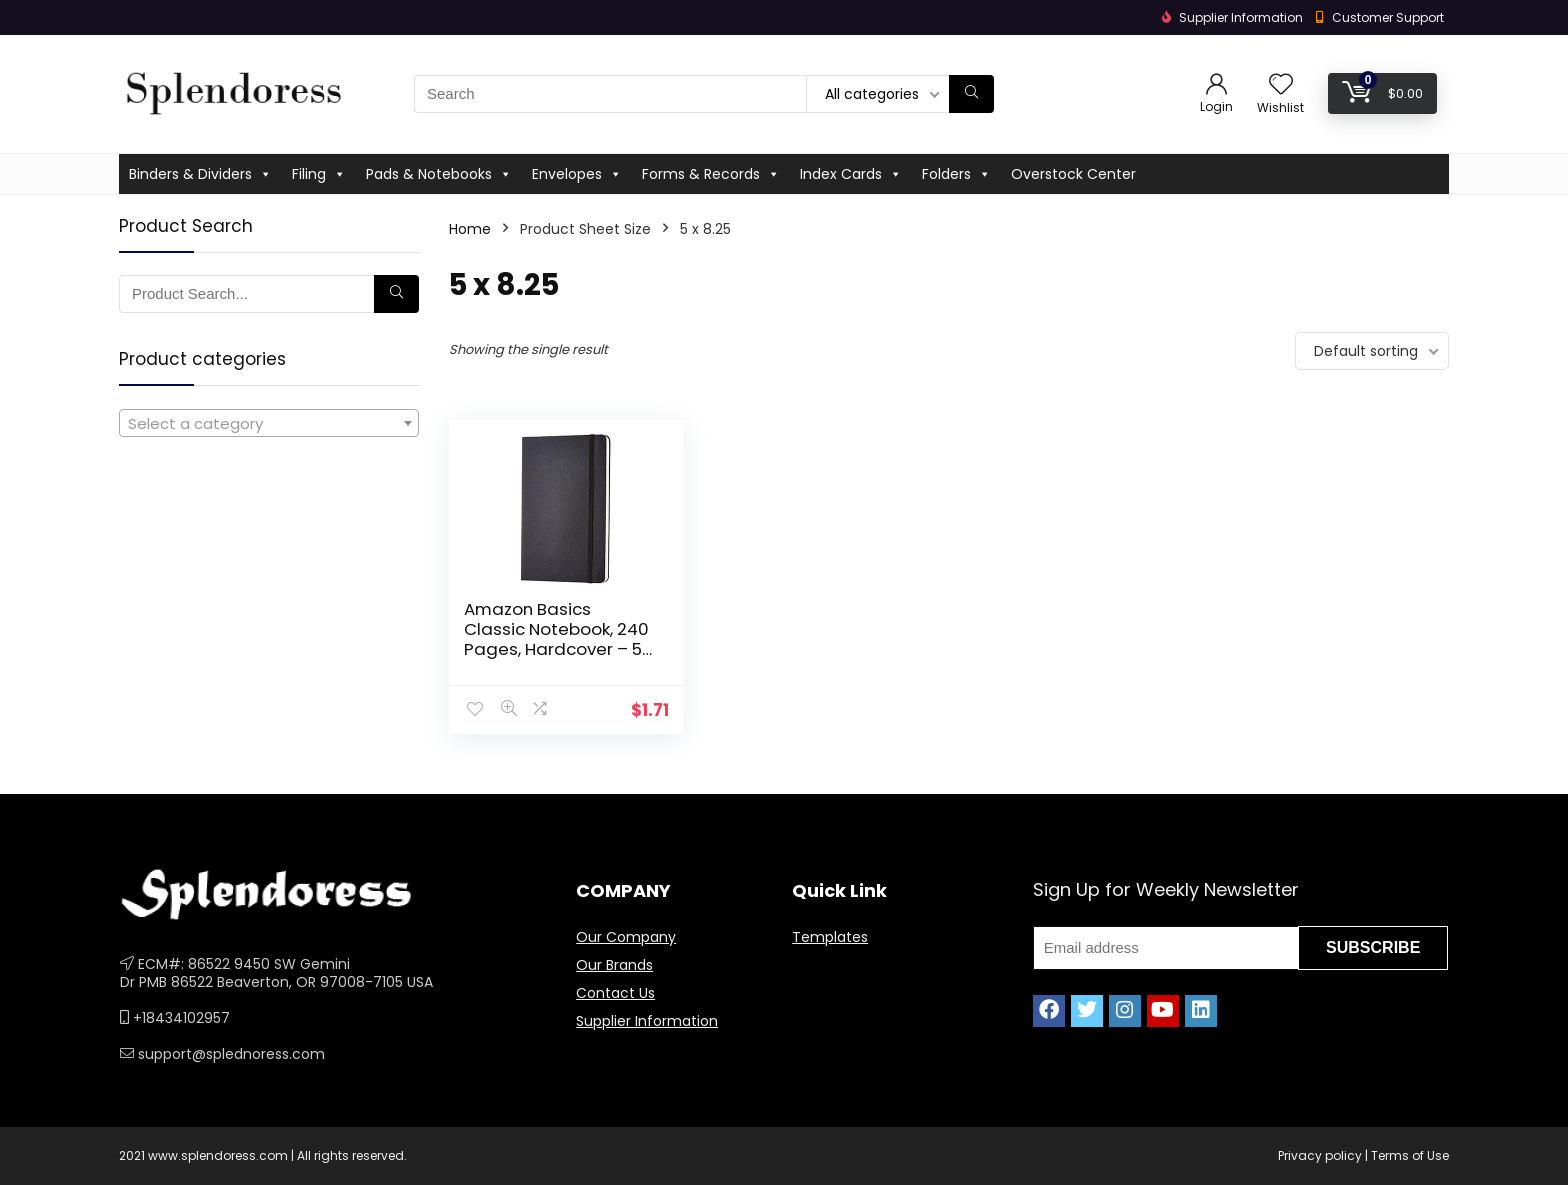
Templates (830, 937)
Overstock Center (1073, 174)
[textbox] (269, 424)
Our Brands (614, 965)
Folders (956, 174)
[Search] (971, 94)
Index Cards (851, 174)
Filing (319, 174)
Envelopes (577, 174)
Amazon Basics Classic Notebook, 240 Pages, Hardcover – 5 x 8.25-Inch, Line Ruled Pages (556, 649)
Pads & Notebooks (439, 174)
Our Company (626, 937)
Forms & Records (711, 174)
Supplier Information (647, 1021)
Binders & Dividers (200, 174)
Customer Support (1388, 17)
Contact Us (615, 993)
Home (470, 229)
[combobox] (269, 423)
